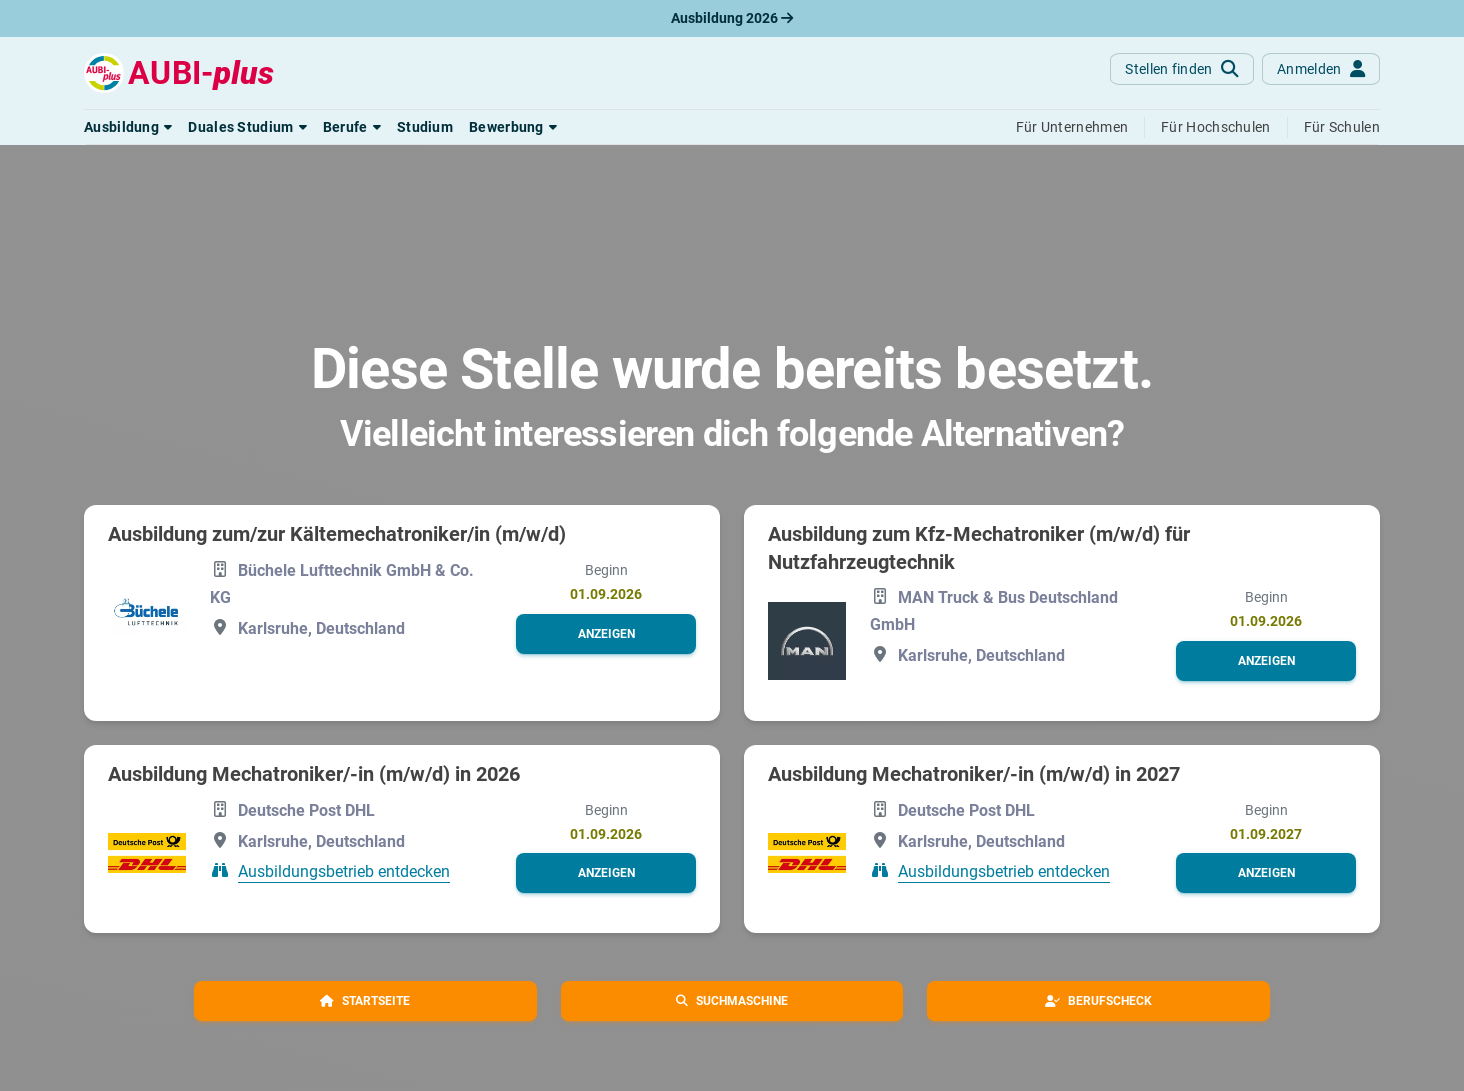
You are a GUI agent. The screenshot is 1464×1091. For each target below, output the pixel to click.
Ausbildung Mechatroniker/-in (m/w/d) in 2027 (974, 774)
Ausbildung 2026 (732, 18)
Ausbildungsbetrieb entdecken (344, 871)
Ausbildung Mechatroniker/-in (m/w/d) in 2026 (314, 774)
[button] (128, 127)
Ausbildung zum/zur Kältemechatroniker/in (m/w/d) (337, 534)
